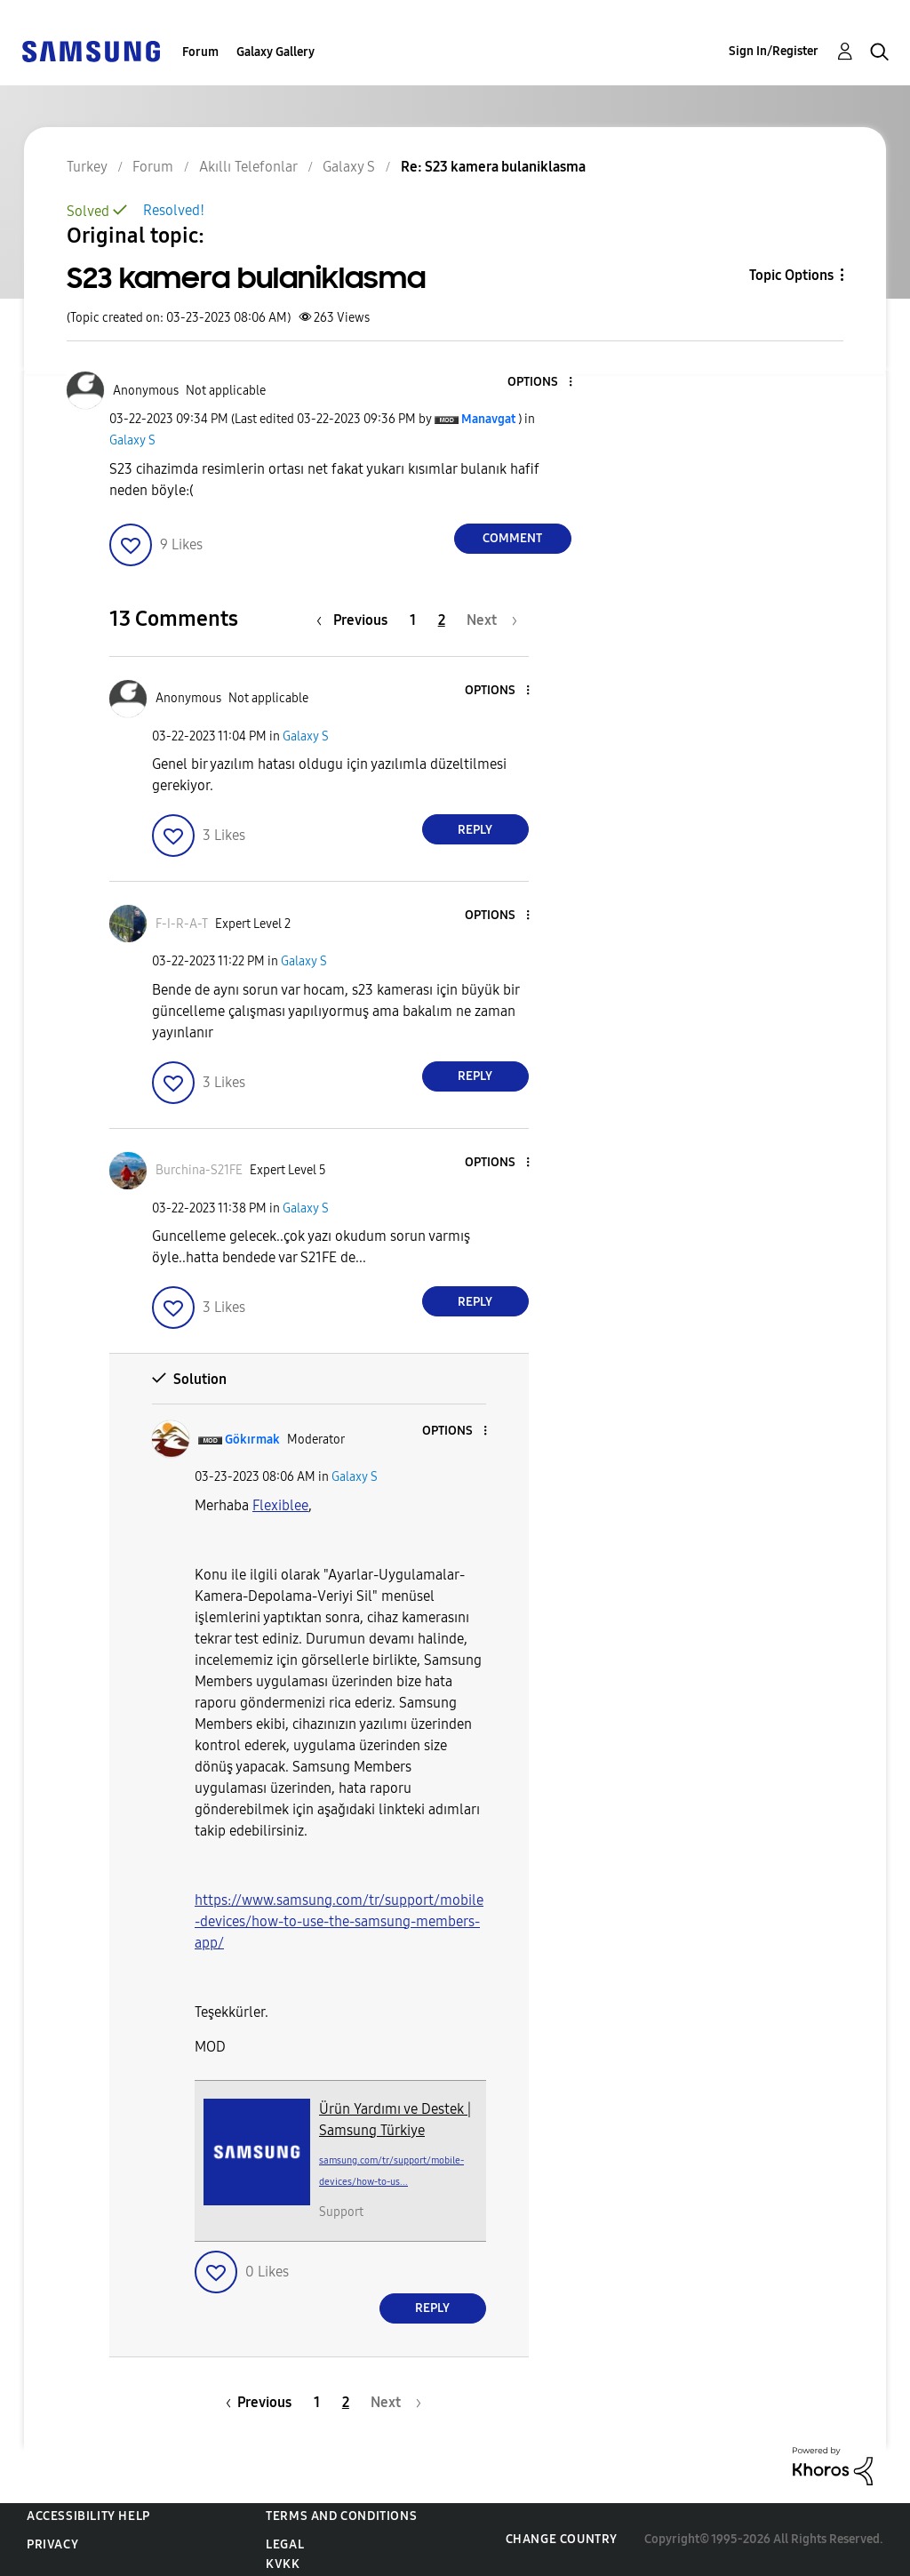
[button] (540, 382)
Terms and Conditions (341, 2516)
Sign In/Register (773, 51)
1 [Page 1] (413, 620)
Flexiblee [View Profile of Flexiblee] (280, 1505)
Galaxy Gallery (275, 52)
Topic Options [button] (791, 275)
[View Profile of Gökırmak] (252, 1439)
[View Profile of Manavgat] (488, 419)
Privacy (52, 2544)
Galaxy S (132, 440)
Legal (285, 2544)
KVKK (282, 2564)
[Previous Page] (356, 620)
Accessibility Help (88, 2516)
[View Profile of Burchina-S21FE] (199, 1170)
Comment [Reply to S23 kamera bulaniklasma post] (512, 538)
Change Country (562, 2539)
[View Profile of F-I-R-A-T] (182, 924)
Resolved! (173, 210)
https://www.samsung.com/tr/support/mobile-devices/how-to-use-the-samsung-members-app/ (339, 1921)
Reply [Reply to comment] (475, 829)
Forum (200, 52)
